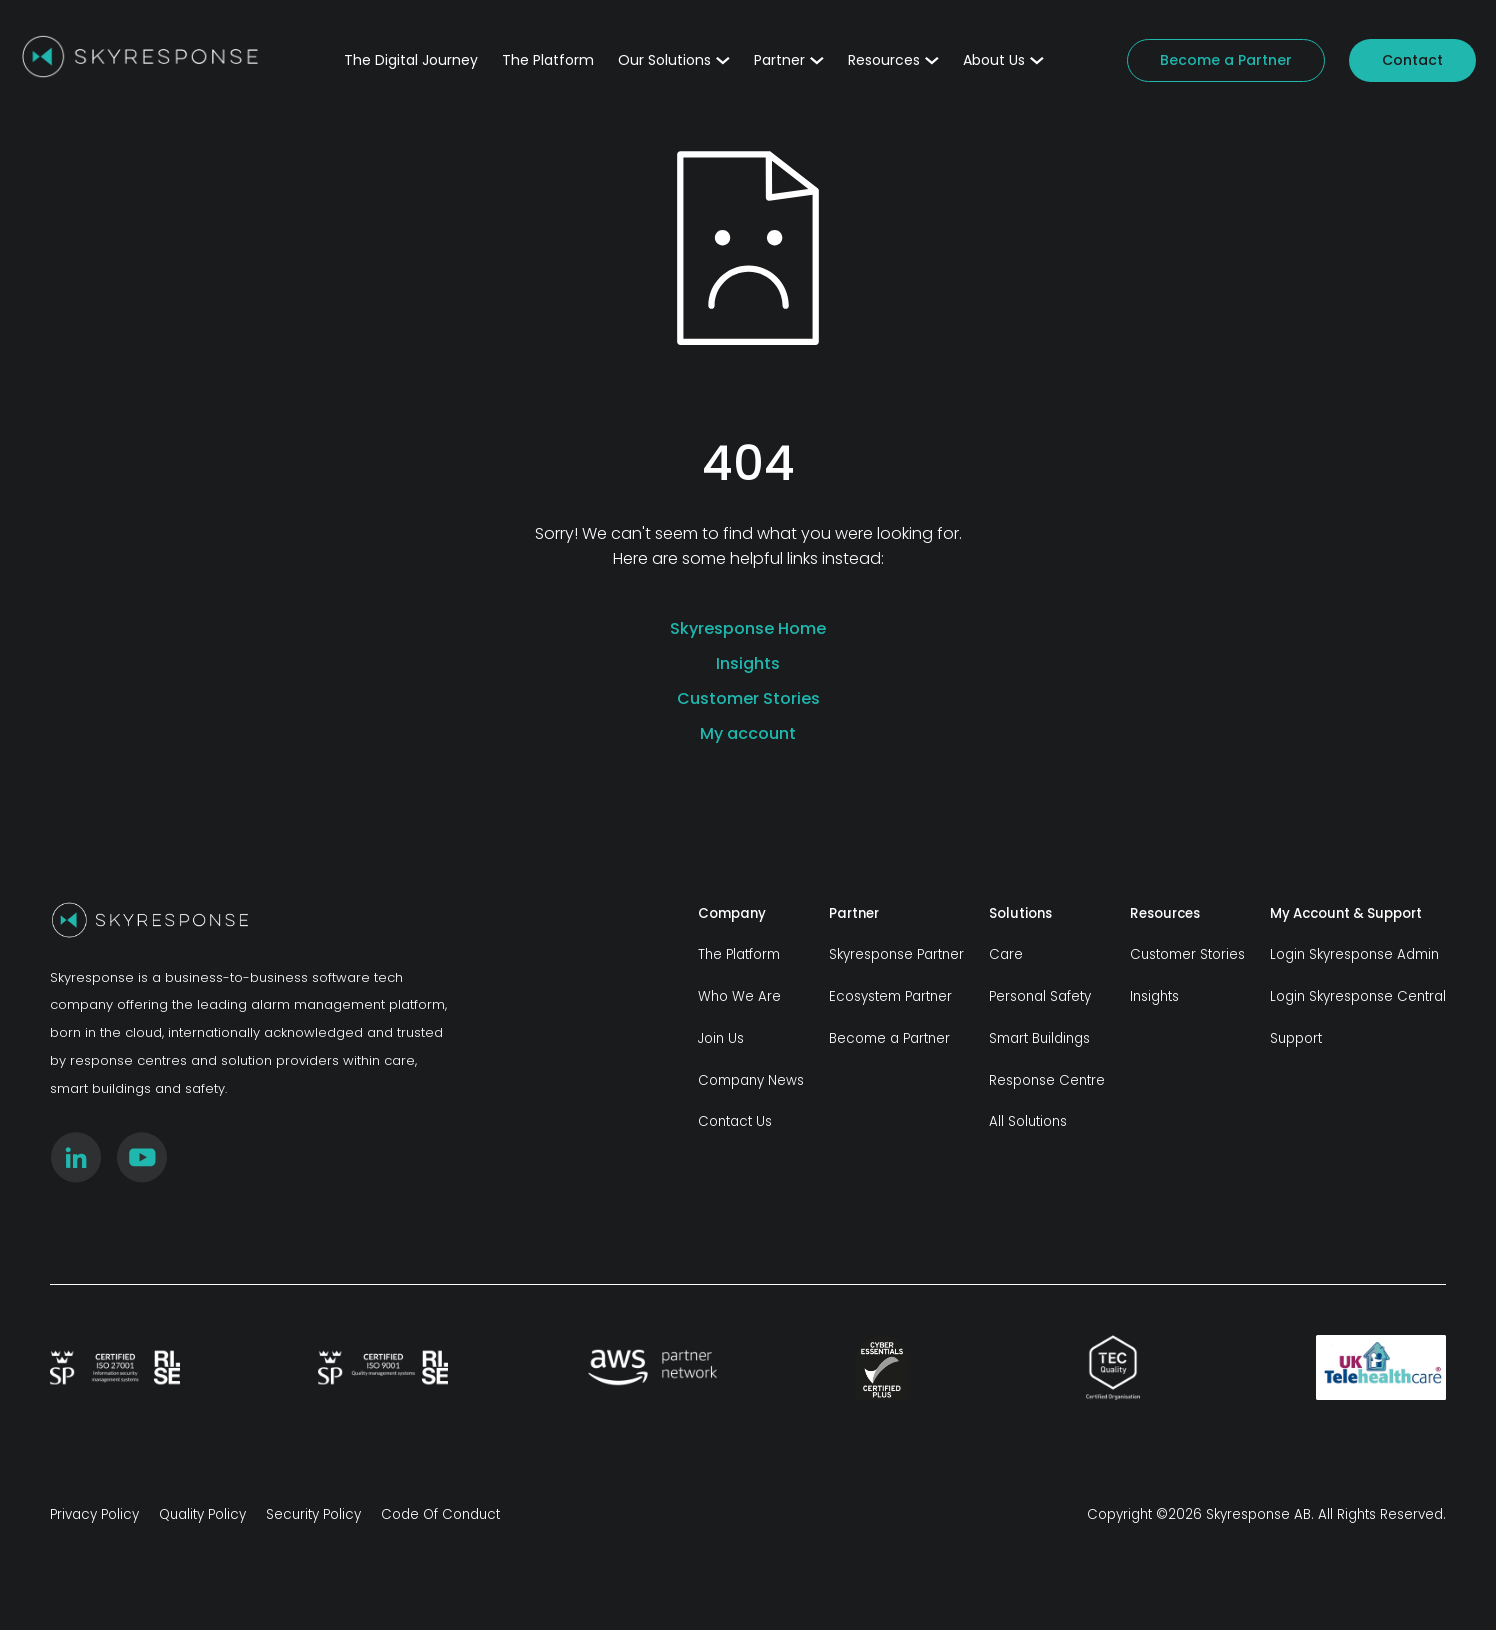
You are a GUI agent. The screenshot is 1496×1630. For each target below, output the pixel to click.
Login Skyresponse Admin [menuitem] (1354, 954)
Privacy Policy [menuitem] (94, 1514)
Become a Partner (1226, 60)
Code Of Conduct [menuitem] (440, 1514)
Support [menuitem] (1296, 1038)
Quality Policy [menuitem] (202, 1514)
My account (748, 733)
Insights (748, 663)
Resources (893, 60)
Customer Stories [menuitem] (1187, 954)
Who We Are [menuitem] (739, 996)
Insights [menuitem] (1154, 996)
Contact (1412, 60)
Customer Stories (748, 698)
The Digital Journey (411, 60)
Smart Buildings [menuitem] (1039, 1038)
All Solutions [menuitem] (1028, 1121)
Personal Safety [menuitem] (1040, 996)
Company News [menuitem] (751, 1080)
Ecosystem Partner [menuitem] (890, 996)
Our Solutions (674, 60)
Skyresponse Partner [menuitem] (896, 954)
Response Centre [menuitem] (1047, 1080)
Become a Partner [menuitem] (889, 1038)
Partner (789, 60)
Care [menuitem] (1006, 954)
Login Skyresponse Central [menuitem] (1358, 996)
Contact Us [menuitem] (735, 1121)
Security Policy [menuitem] (313, 1514)
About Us (1003, 60)
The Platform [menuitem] (739, 954)
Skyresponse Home (748, 628)
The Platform (548, 60)
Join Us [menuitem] (721, 1038)
